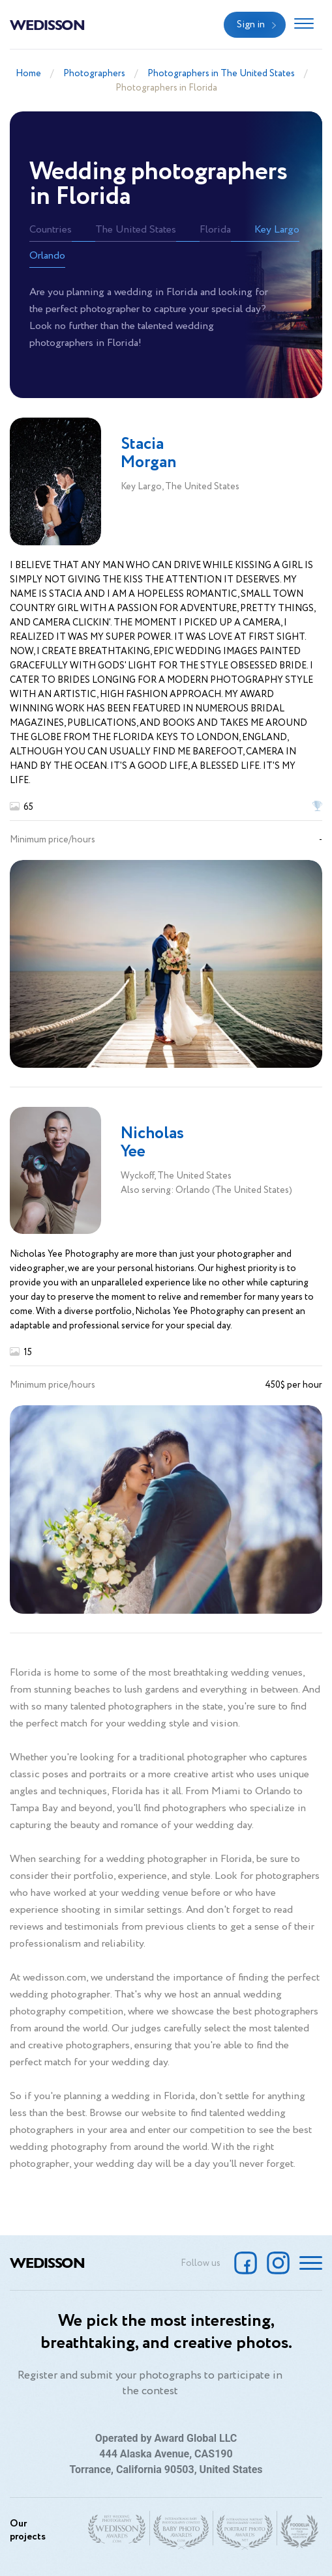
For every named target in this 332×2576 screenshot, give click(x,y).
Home (28, 73)
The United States (135, 229)
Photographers (94, 73)
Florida (215, 229)
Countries (50, 229)
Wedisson (47, 24)
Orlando (47, 255)
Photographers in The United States (221, 73)
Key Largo (276, 229)
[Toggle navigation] (304, 25)
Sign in (251, 25)
